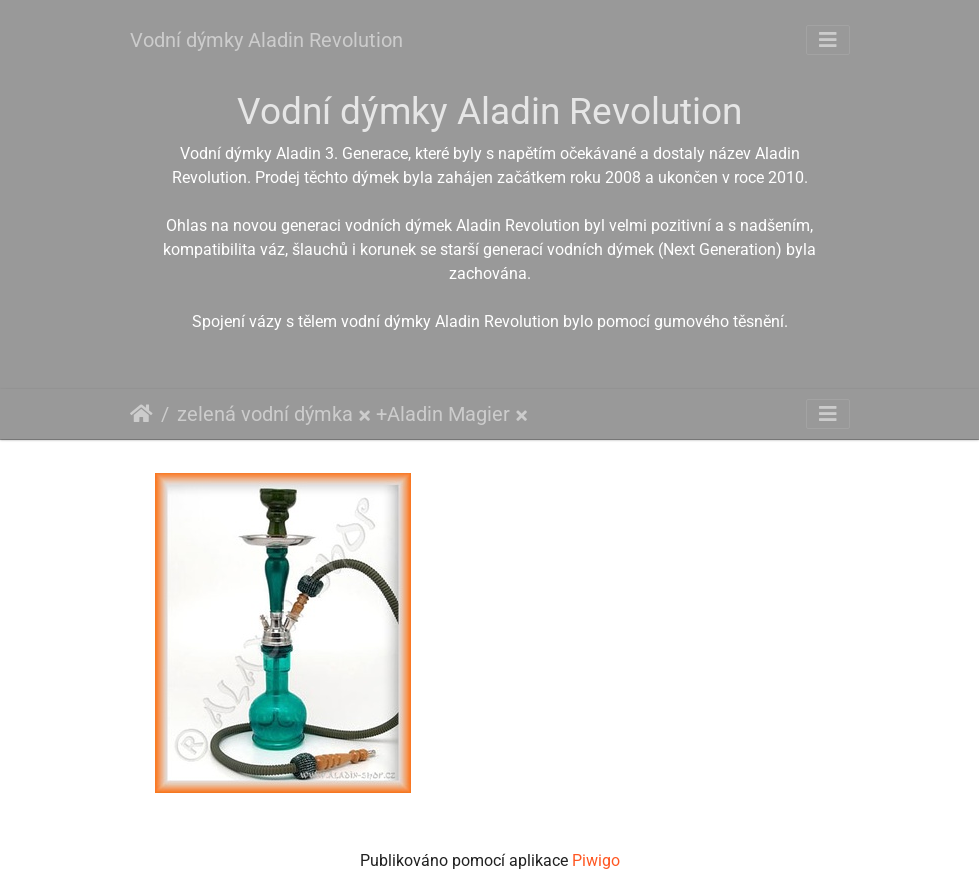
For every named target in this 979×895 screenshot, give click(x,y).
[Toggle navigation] (828, 40)
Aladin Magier (448, 414)
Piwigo (596, 860)
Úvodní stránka (141, 414)
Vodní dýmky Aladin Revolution (266, 40)
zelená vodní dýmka (265, 414)
